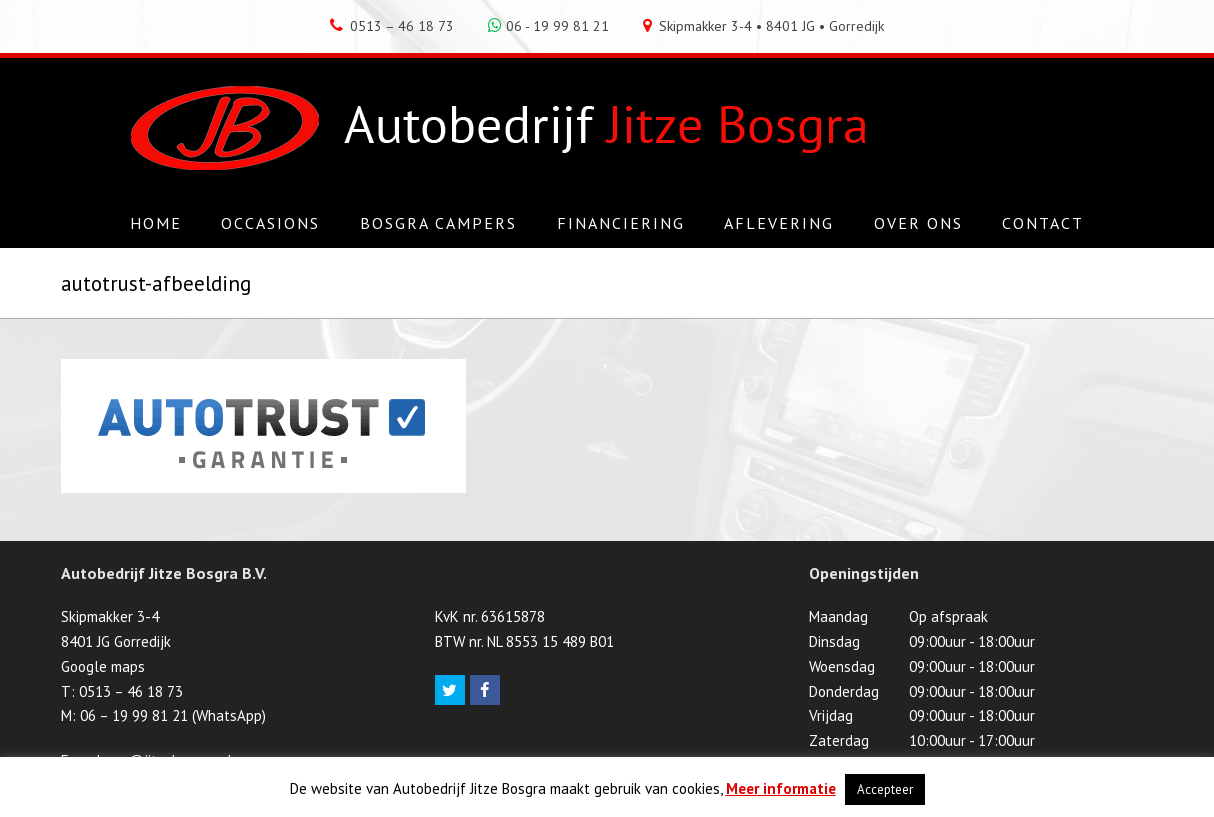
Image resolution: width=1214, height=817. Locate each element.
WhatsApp (229, 715)
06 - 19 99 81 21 (548, 26)
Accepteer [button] (885, 789)
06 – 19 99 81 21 (134, 715)
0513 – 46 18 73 (392, 26)
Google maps (103, 666)
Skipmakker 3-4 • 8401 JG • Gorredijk (763, 26)
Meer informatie (781, 788)
